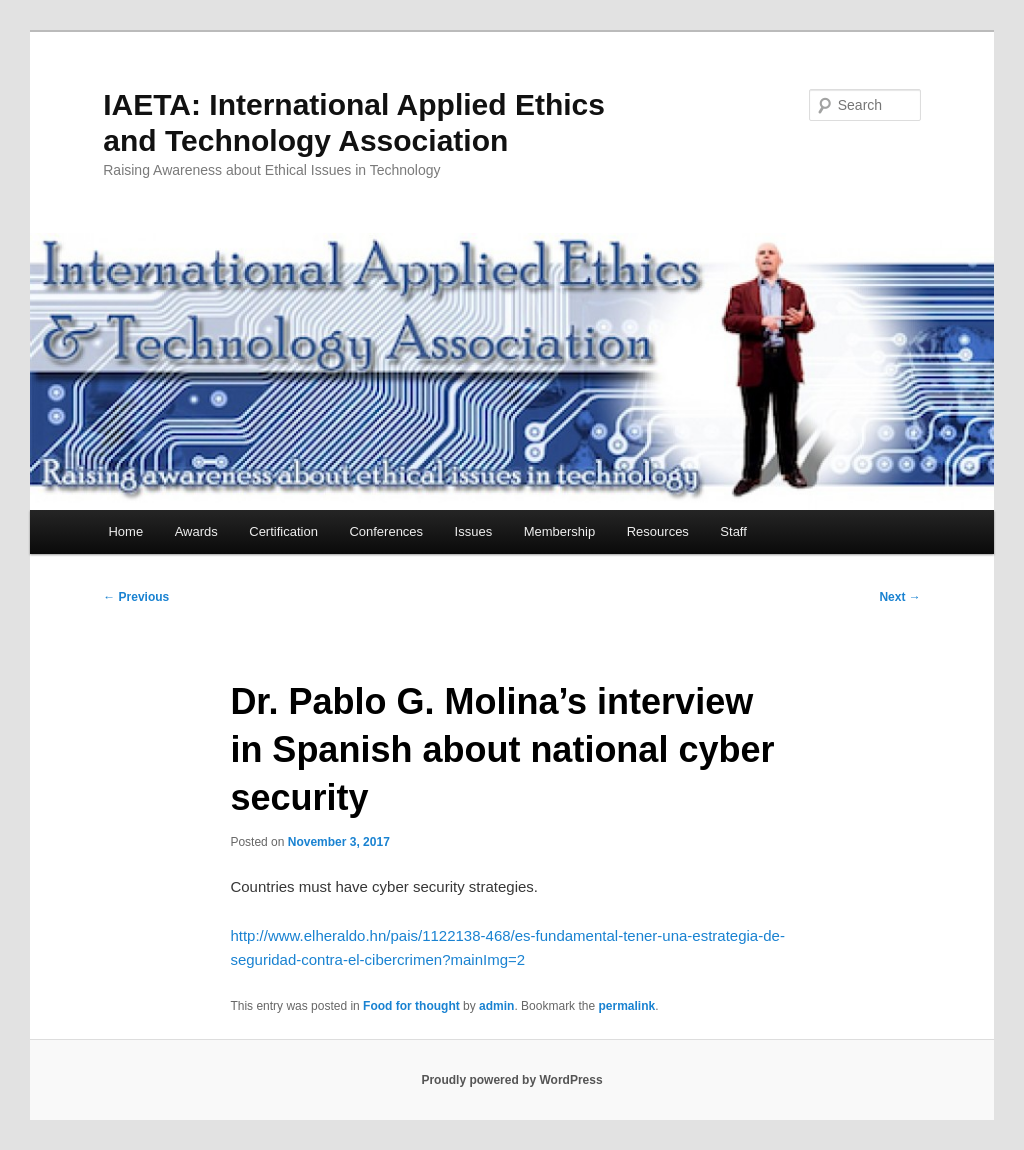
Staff (733, 531)
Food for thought (411, 1006)
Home (125, 531)
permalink (626, 1006)
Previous (136, 597)
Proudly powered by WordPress (511, 1080)
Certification (283, 531)
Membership (560, 531)
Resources (658, 531)
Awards (196, 531)
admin (496, 1006)
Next (899, 597)
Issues (474, 531)
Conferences (386, 531)
